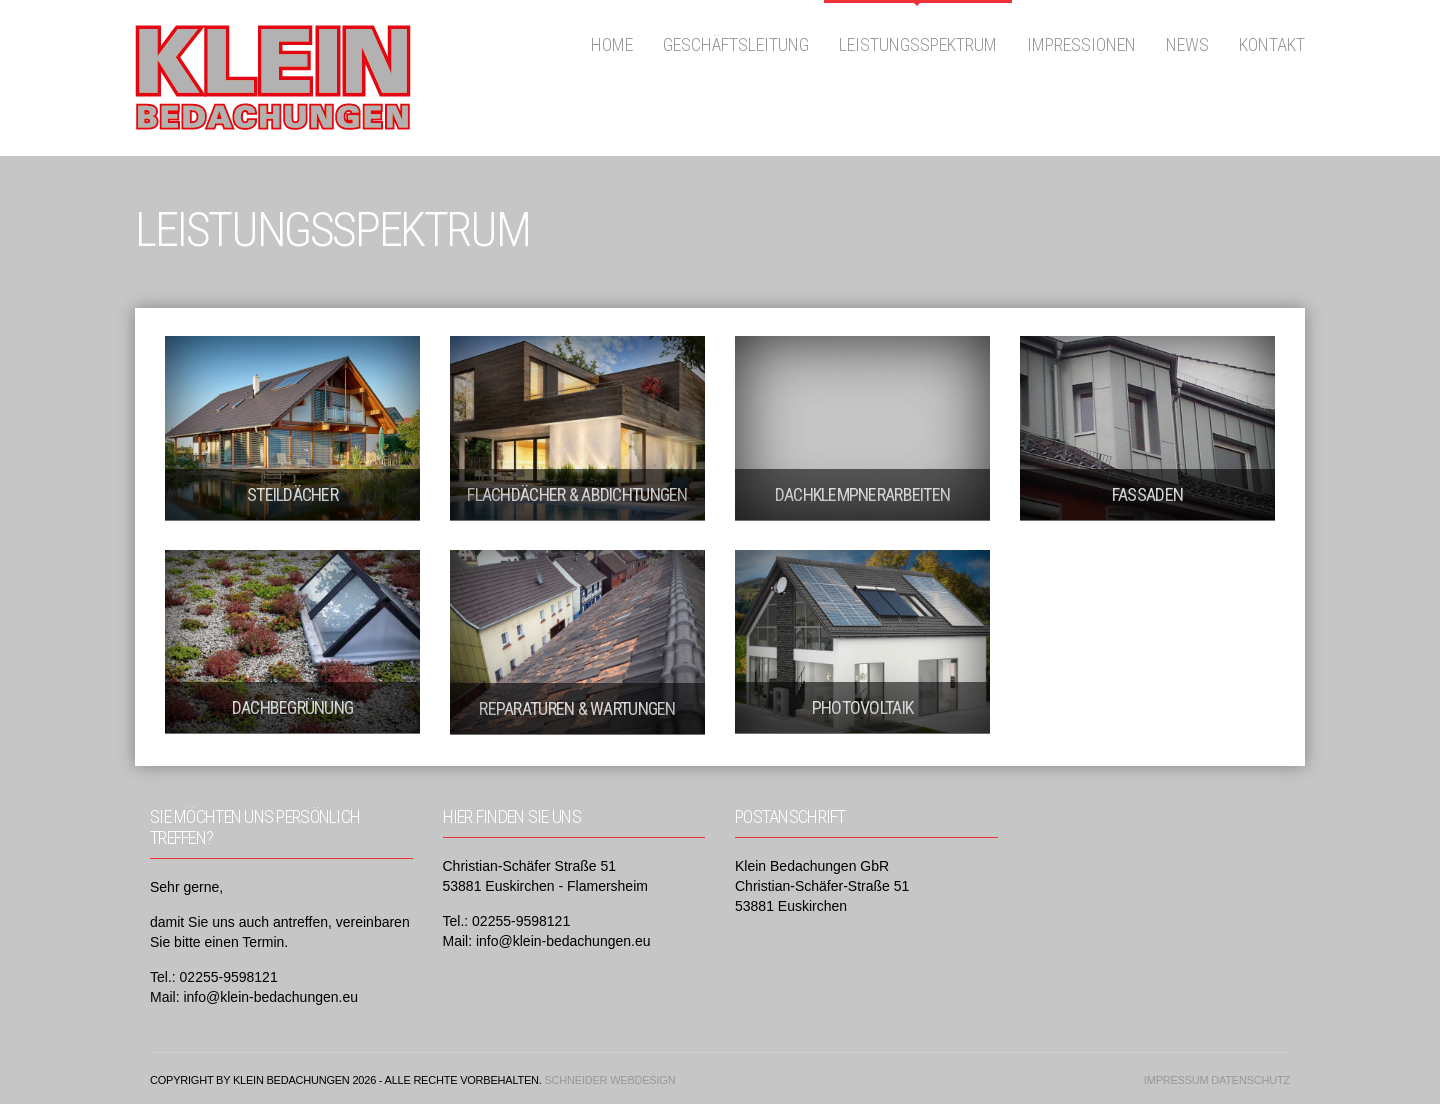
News (1187, 44)
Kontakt (1272, 44)
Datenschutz (1250, 1080)
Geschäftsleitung (736, 44)
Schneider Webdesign (609, 1080)
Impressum (1176, 1080)
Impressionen (1081, 44)
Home (612, 44)
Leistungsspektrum (918, 44)
